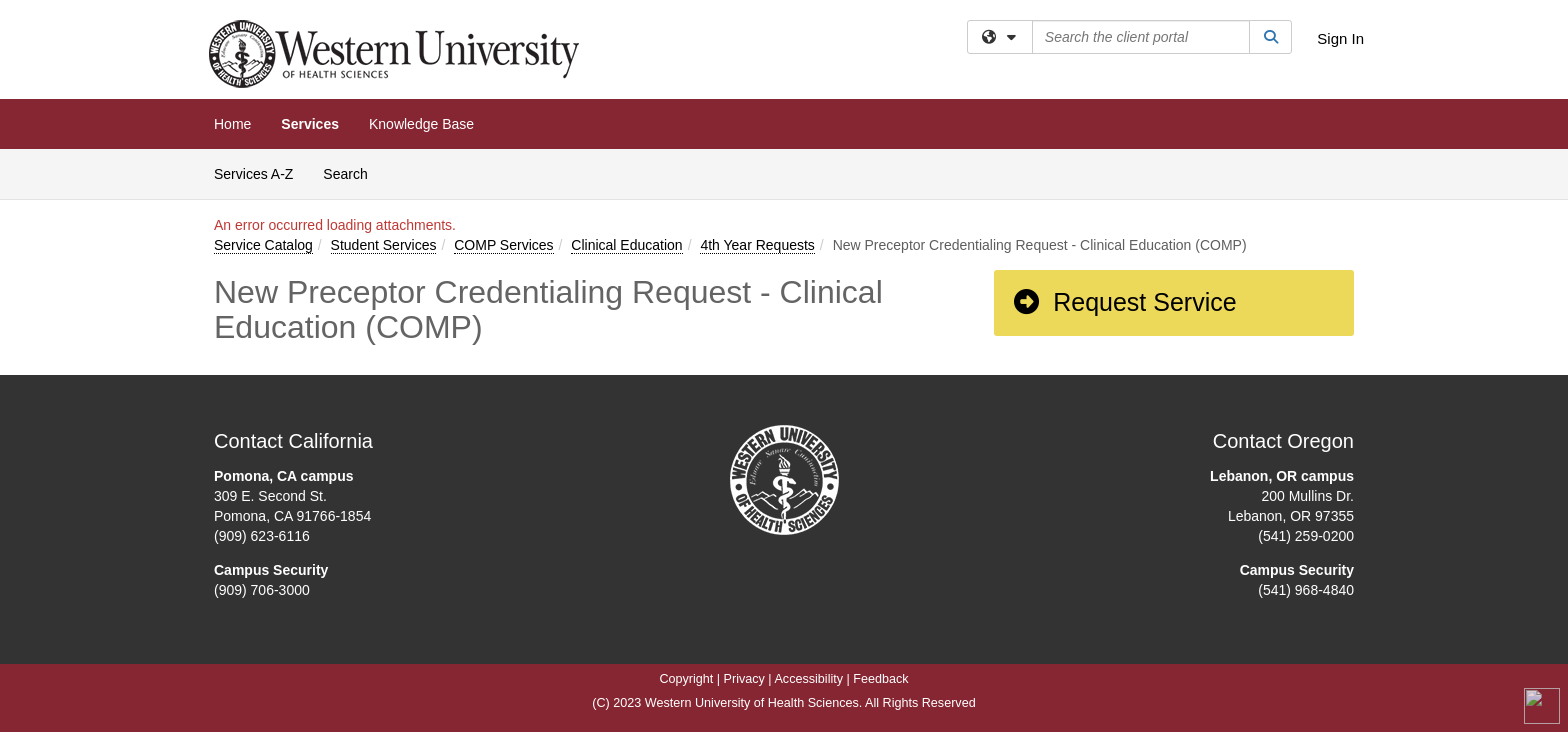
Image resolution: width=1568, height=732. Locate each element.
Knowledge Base (421, 124)
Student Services (384, 245)
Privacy (744, 679)
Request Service (1124, 302)
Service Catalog (263, 245)
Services (310, 124)
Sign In (1340, 38)
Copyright (686, 679)
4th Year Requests (757, 245)
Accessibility (808, 679)
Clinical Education (626, 245)
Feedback (880, 679)
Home (232, 124)
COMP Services (503, 245)
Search (352, 172)
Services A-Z (253, 174)
